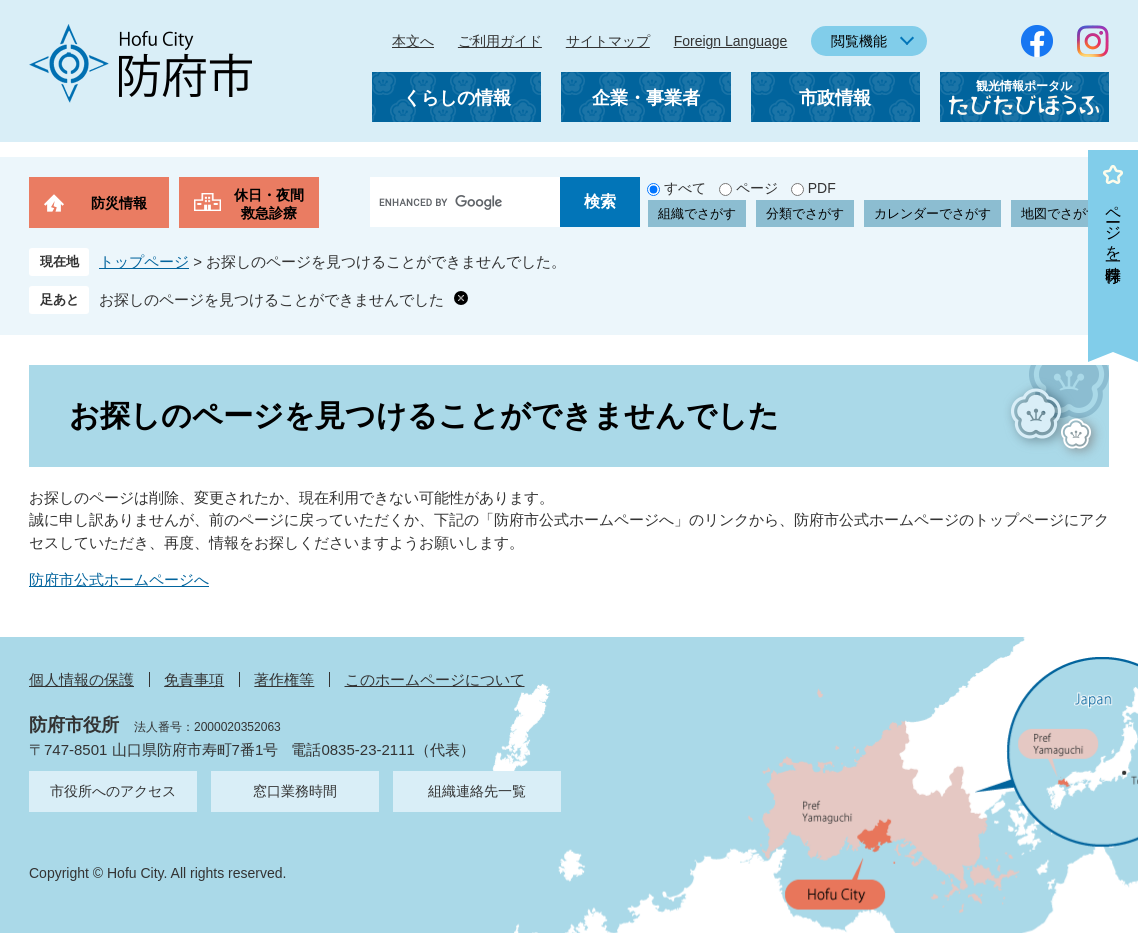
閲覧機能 (859, 41)
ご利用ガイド (500, 41)
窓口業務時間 (295, 791)
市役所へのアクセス (113, 791)
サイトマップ (608, 41)
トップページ (144, 261)
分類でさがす (805, 213)
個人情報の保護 (81, 679)
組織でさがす (697, 213)
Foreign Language (731, 41)
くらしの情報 (457, 98)
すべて (685, 188)
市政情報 (835, 98)
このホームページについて (435, 679)
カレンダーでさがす (932, 213)
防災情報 (119, 203)
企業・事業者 (646, 98)
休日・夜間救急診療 (269, 204)
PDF (822, 188)
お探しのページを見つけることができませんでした (271, 299)
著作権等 (284, 679)
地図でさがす (1060, 213)
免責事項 (194, 679)
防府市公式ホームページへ (119, 579)
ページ (757, 188)
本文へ (413, 41)
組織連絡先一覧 (477, 791)
